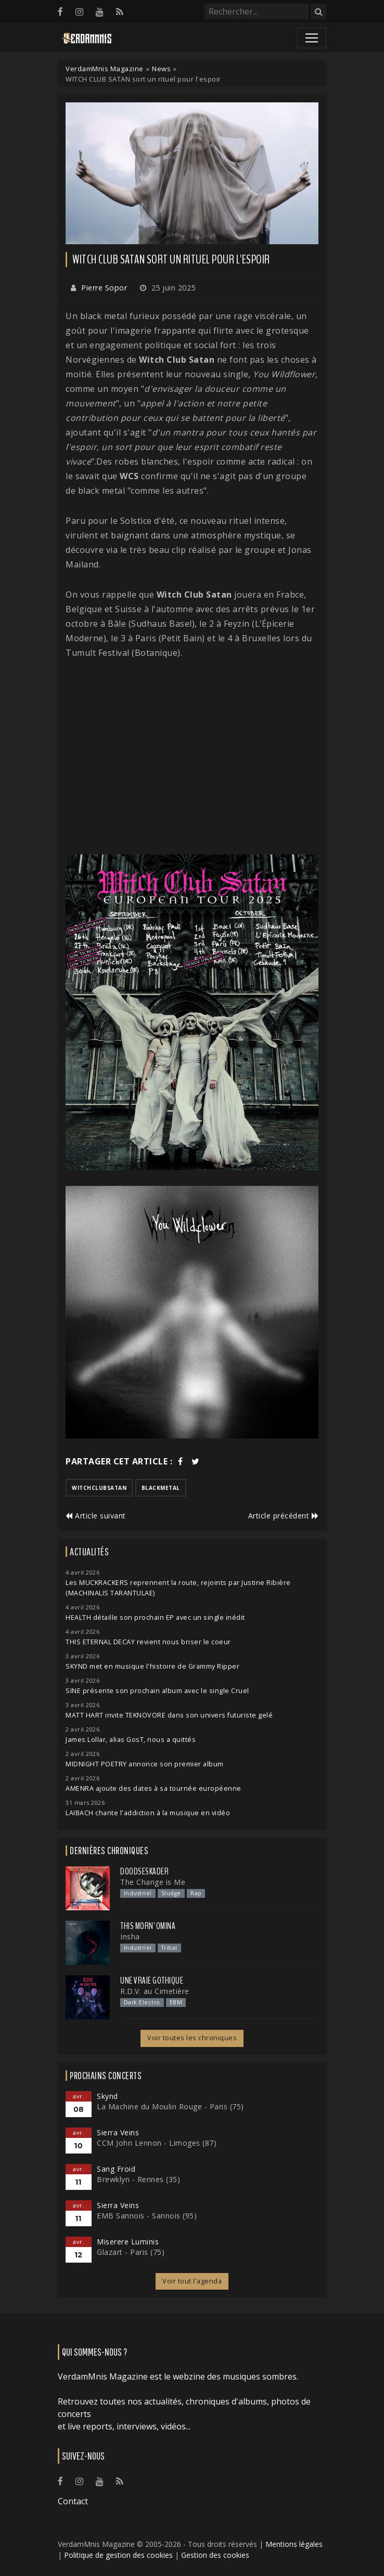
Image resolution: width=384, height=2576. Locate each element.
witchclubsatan (99, 1487)
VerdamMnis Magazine (105, 68)
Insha (130, 1936)
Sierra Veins (118, 2132)
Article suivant (96, 1516)
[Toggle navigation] (311, 38)
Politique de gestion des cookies (118, 2555)
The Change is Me (152, 1882)
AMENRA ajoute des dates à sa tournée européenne (153, 1788)
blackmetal (161, 1487)
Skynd (107, 2096)
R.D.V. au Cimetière (154, 1991)
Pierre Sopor (104, 288)
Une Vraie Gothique (151, 1980)
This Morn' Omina (147, 1926)
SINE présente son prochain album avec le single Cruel (157, 1690)
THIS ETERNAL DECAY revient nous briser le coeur (148, 1641)
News (161, 68)
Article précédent (283, 1516)
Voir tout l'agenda (192, 2281)
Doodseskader (144, 1871)
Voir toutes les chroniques (192, 2037)
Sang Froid (116, 2169)
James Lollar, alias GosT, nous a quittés (131, 1739)
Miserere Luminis (128, 2242)
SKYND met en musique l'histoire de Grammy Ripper (152, 1666)
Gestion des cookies (215, 2555)
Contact (73, 2501)
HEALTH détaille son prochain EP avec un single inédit (155, 1617)
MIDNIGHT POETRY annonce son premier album (145, 1764)
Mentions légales (294, 2544)
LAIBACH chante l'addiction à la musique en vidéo (148, 1812)
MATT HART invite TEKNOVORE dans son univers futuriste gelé (169, 1715)
